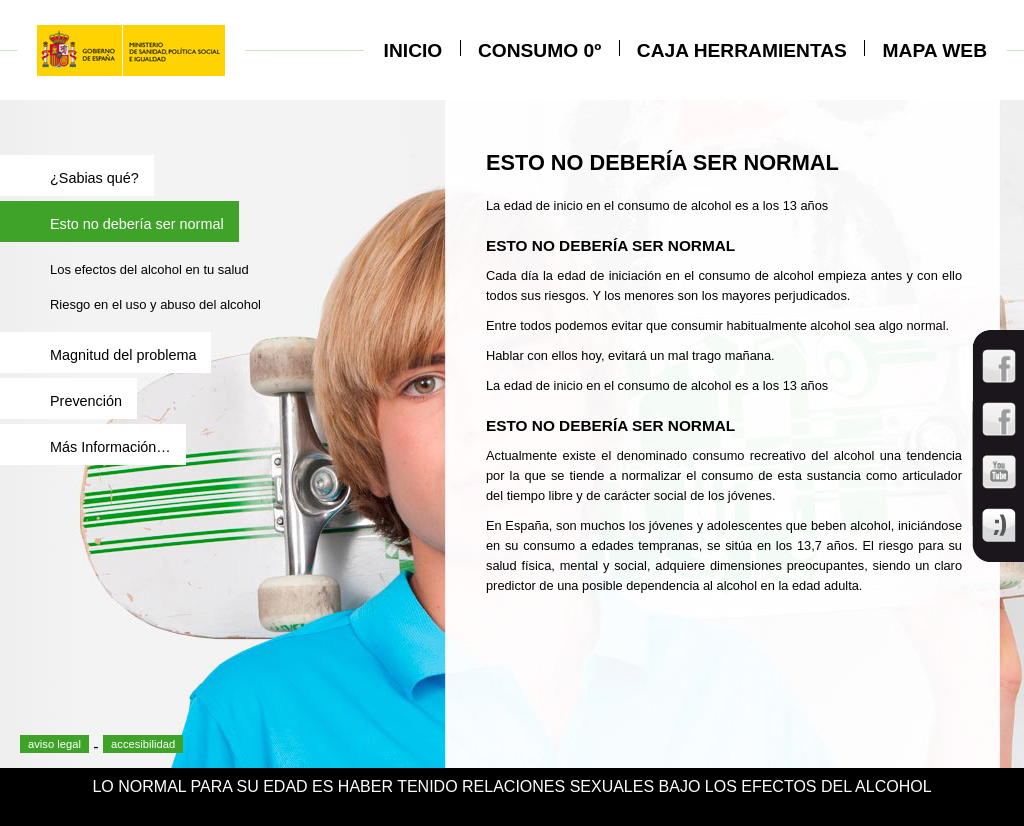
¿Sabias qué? (94, 178)
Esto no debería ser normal (137, 224)
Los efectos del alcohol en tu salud (149, 269)
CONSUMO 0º (539, 50)
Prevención (86, 401)
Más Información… (110, 447)
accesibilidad (143, 744)
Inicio (413, 50)
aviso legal (54, 744)
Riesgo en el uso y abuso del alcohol (155, 304)
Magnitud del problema (123, 355)
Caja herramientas (742, 50)
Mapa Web (935, 50)
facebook (70, 723)
